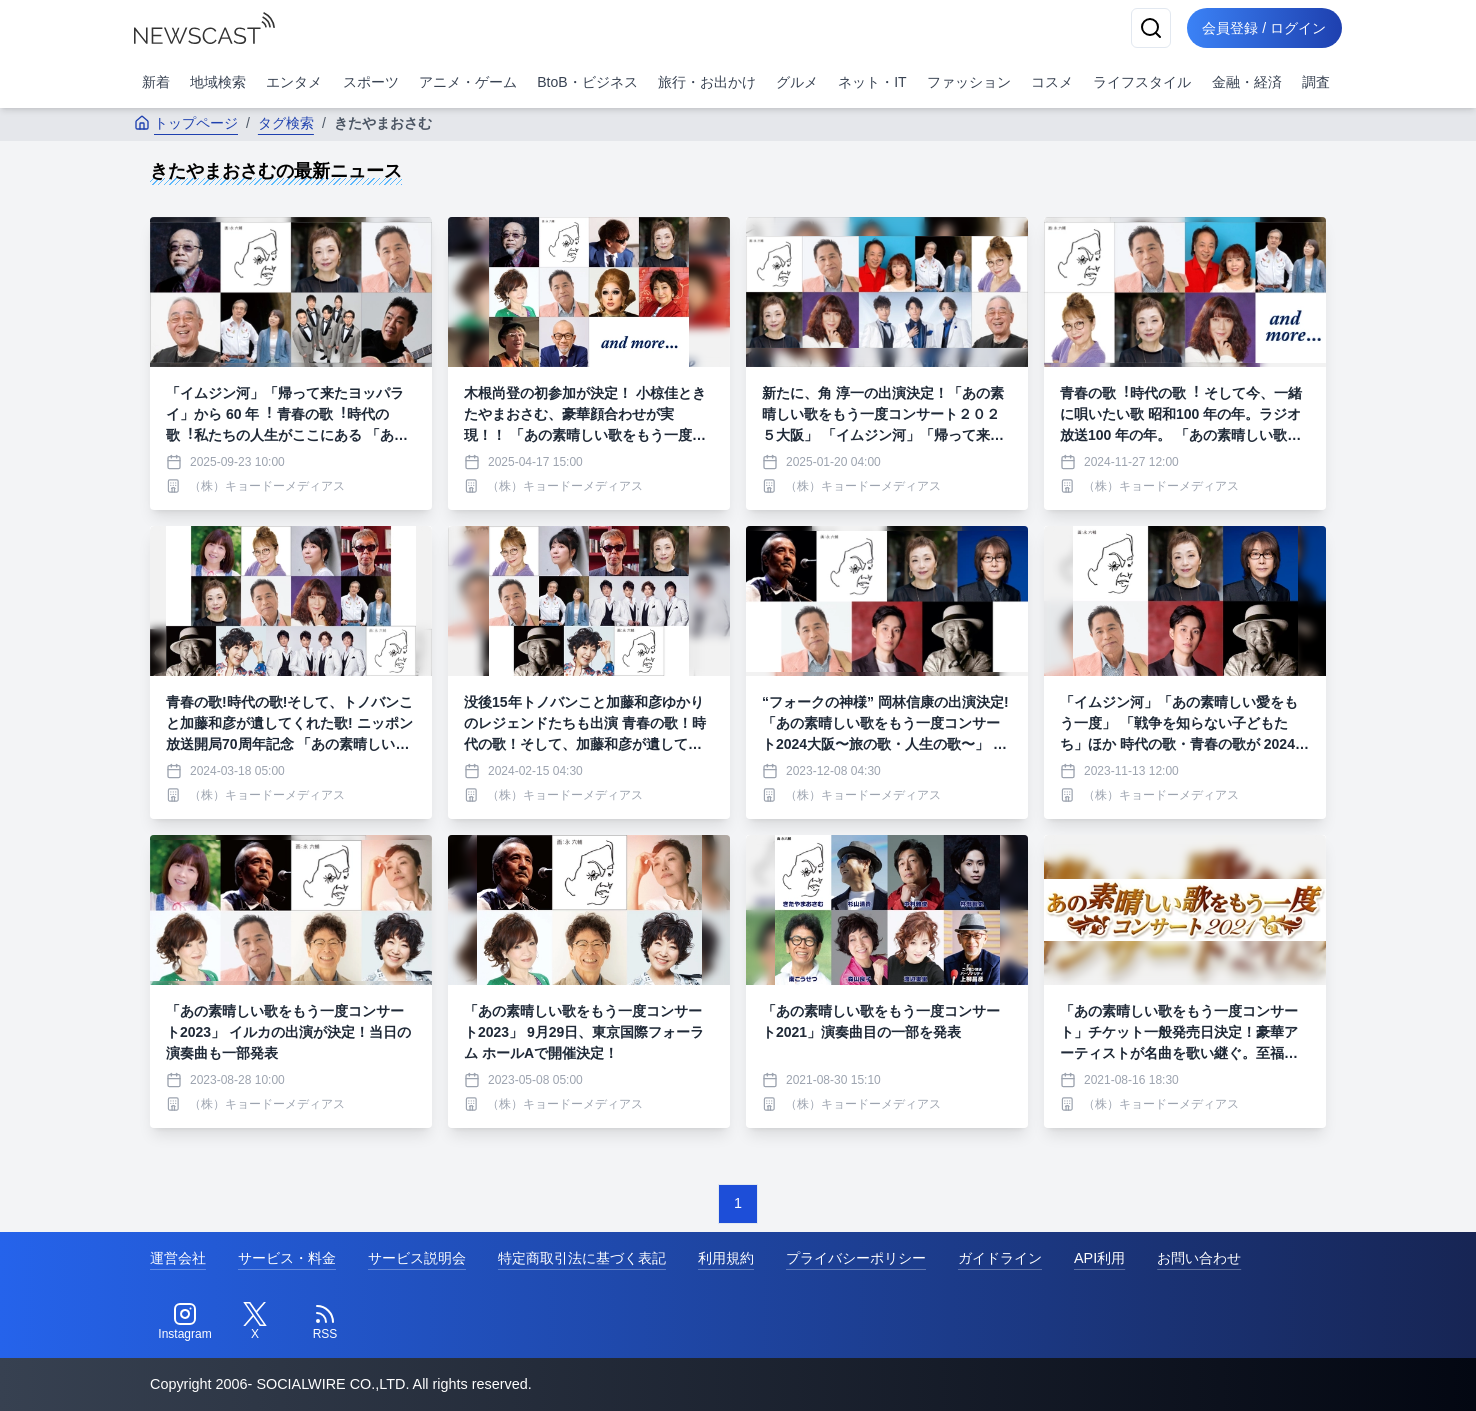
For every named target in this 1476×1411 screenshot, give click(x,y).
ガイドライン (1000, 1258)
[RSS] (325, 1322)
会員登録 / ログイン (1264, 28)
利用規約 (726, 1258)
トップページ (186, 123)
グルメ (797, 82)
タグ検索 (286, 123)
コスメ (1052, 82)
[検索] (1150, 28)
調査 (1316, 82)
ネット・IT (872, 82)
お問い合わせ (1199, 1258)
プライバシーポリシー (856, 1258)
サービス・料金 (287, 1258)
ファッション (969, 82)
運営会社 (178, 1258)
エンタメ (294, 82)
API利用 (1099, 1258)
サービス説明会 (417, 1258)
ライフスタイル (1142, 82)
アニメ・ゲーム (468, 82)
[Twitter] (255, 1322)
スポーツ (371, 82)
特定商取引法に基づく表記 (582, 1258)
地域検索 (218, 82)
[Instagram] (185, 1322)
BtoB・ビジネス (587, 82)
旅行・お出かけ (707, 82)
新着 (156, 82)
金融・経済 (1247, 82)
